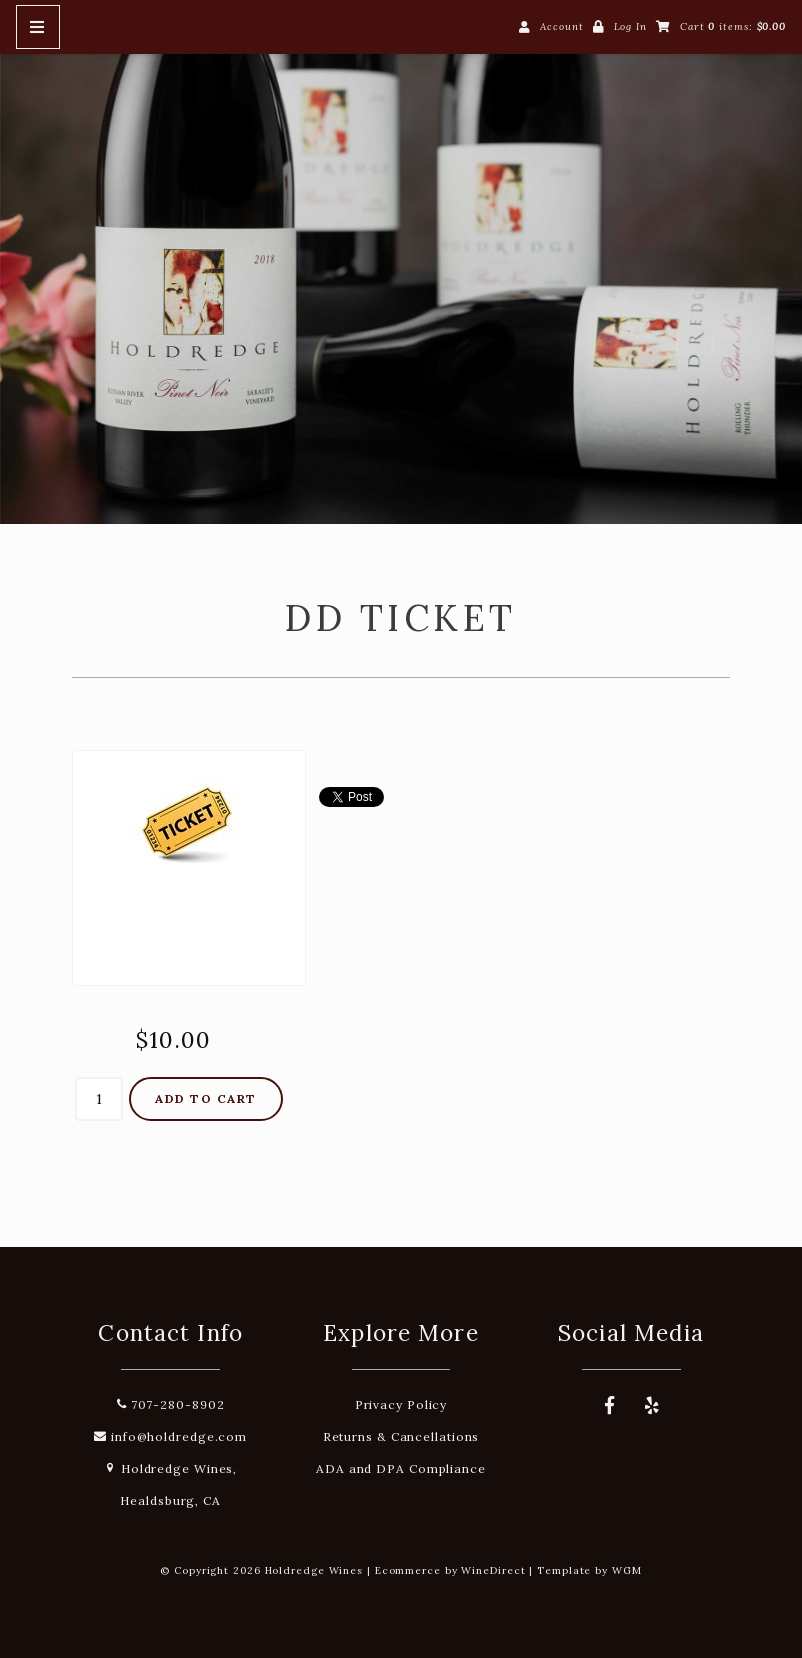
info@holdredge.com (170, 1436)
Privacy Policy (401, 1404)
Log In (630, 26)
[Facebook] (610, 1406)
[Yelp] (652, 1406)
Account (561, 26)
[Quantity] (99, 1099)
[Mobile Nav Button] (38, 27)
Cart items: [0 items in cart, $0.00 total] (733, 26)
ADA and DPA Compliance (401, 1468)
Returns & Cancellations (401, 1436)
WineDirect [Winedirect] (493, 1570)
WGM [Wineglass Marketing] (627, 1570)
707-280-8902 (171, 1404)
